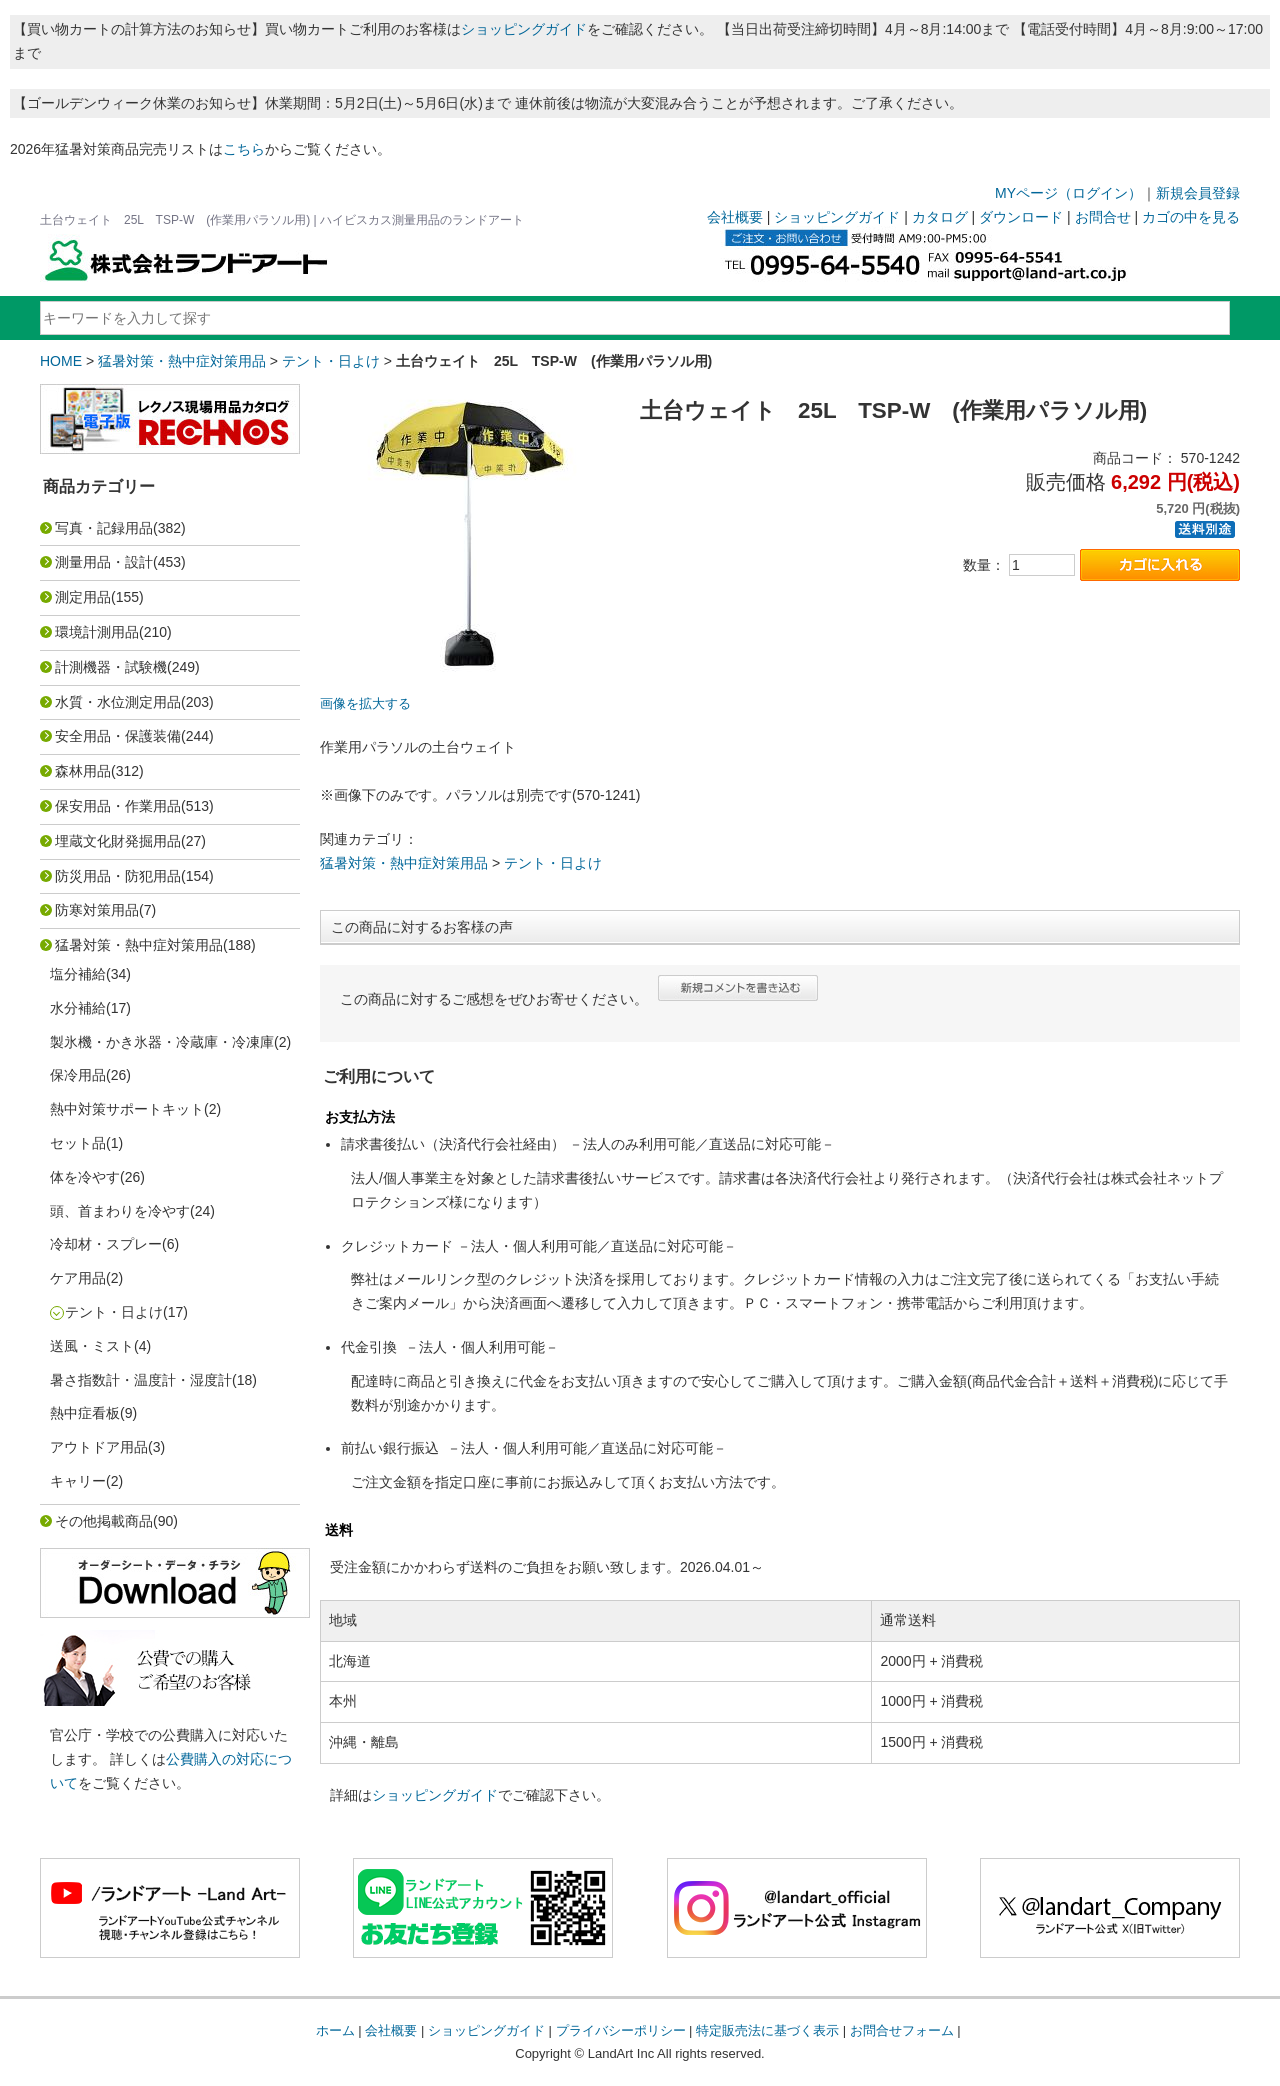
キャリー (78, 1481)
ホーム (335, 2030)
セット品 (78, 1143)
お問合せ (1103, 217)
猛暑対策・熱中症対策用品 (182, 361)
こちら (244, 149)
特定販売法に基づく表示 (767, 2030)
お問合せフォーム (902, 2030)
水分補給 (78, 1008)
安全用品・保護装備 (118, 736)
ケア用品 (78, 1278)
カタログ (940, 217)
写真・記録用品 (104, 528)
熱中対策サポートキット (127, 1109)
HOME (61, 361)
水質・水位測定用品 (118, 702)
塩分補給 (78, 974)
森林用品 (83, 771)
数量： (984, 565)
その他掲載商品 (104, 1521)
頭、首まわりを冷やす (120, 1211)
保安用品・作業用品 (118, 806)
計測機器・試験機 (111, 667)
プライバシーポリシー (621, 2030)
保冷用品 (78, 1075)
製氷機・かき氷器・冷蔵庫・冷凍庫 (162, 1042)
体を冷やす (85, 1177)
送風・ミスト (92, 1346)
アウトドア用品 (99, 1447)
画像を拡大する (365, 704)
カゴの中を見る (1191, 217)
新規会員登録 (1198, 193)
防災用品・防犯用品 (118, 876)
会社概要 (735, 217)
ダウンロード (1021, 217)
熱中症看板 (85, 1413)
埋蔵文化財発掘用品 (118, 841)
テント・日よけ (331, 361)
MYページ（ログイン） (1068, 193)
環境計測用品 (97, 632)
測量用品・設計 (104, 562)
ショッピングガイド (524, 29)
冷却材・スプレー (106, 1244)
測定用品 (83, 597)
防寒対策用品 (97, 910)
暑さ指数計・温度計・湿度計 (141, 1380)
